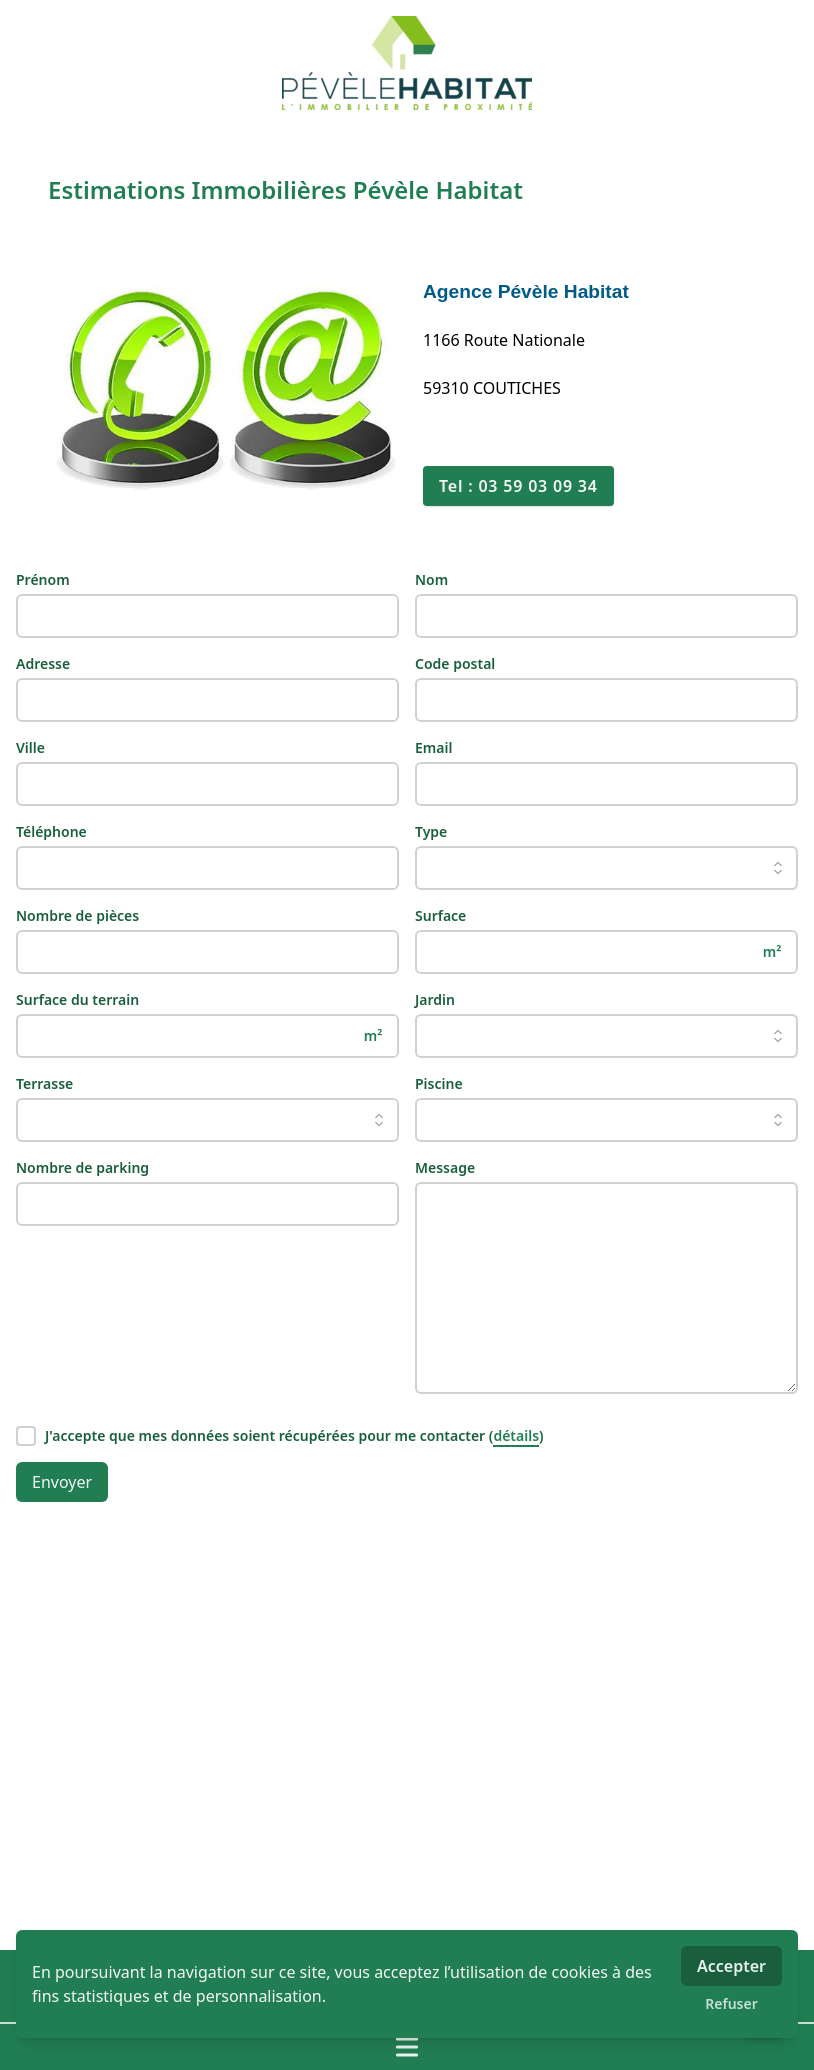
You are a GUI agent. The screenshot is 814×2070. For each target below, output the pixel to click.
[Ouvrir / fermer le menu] (407, 2047)
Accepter (731, 1966)
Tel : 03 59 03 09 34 (518, 486)
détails (516, 1435)
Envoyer (62, 1482)
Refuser (731, 2003)
